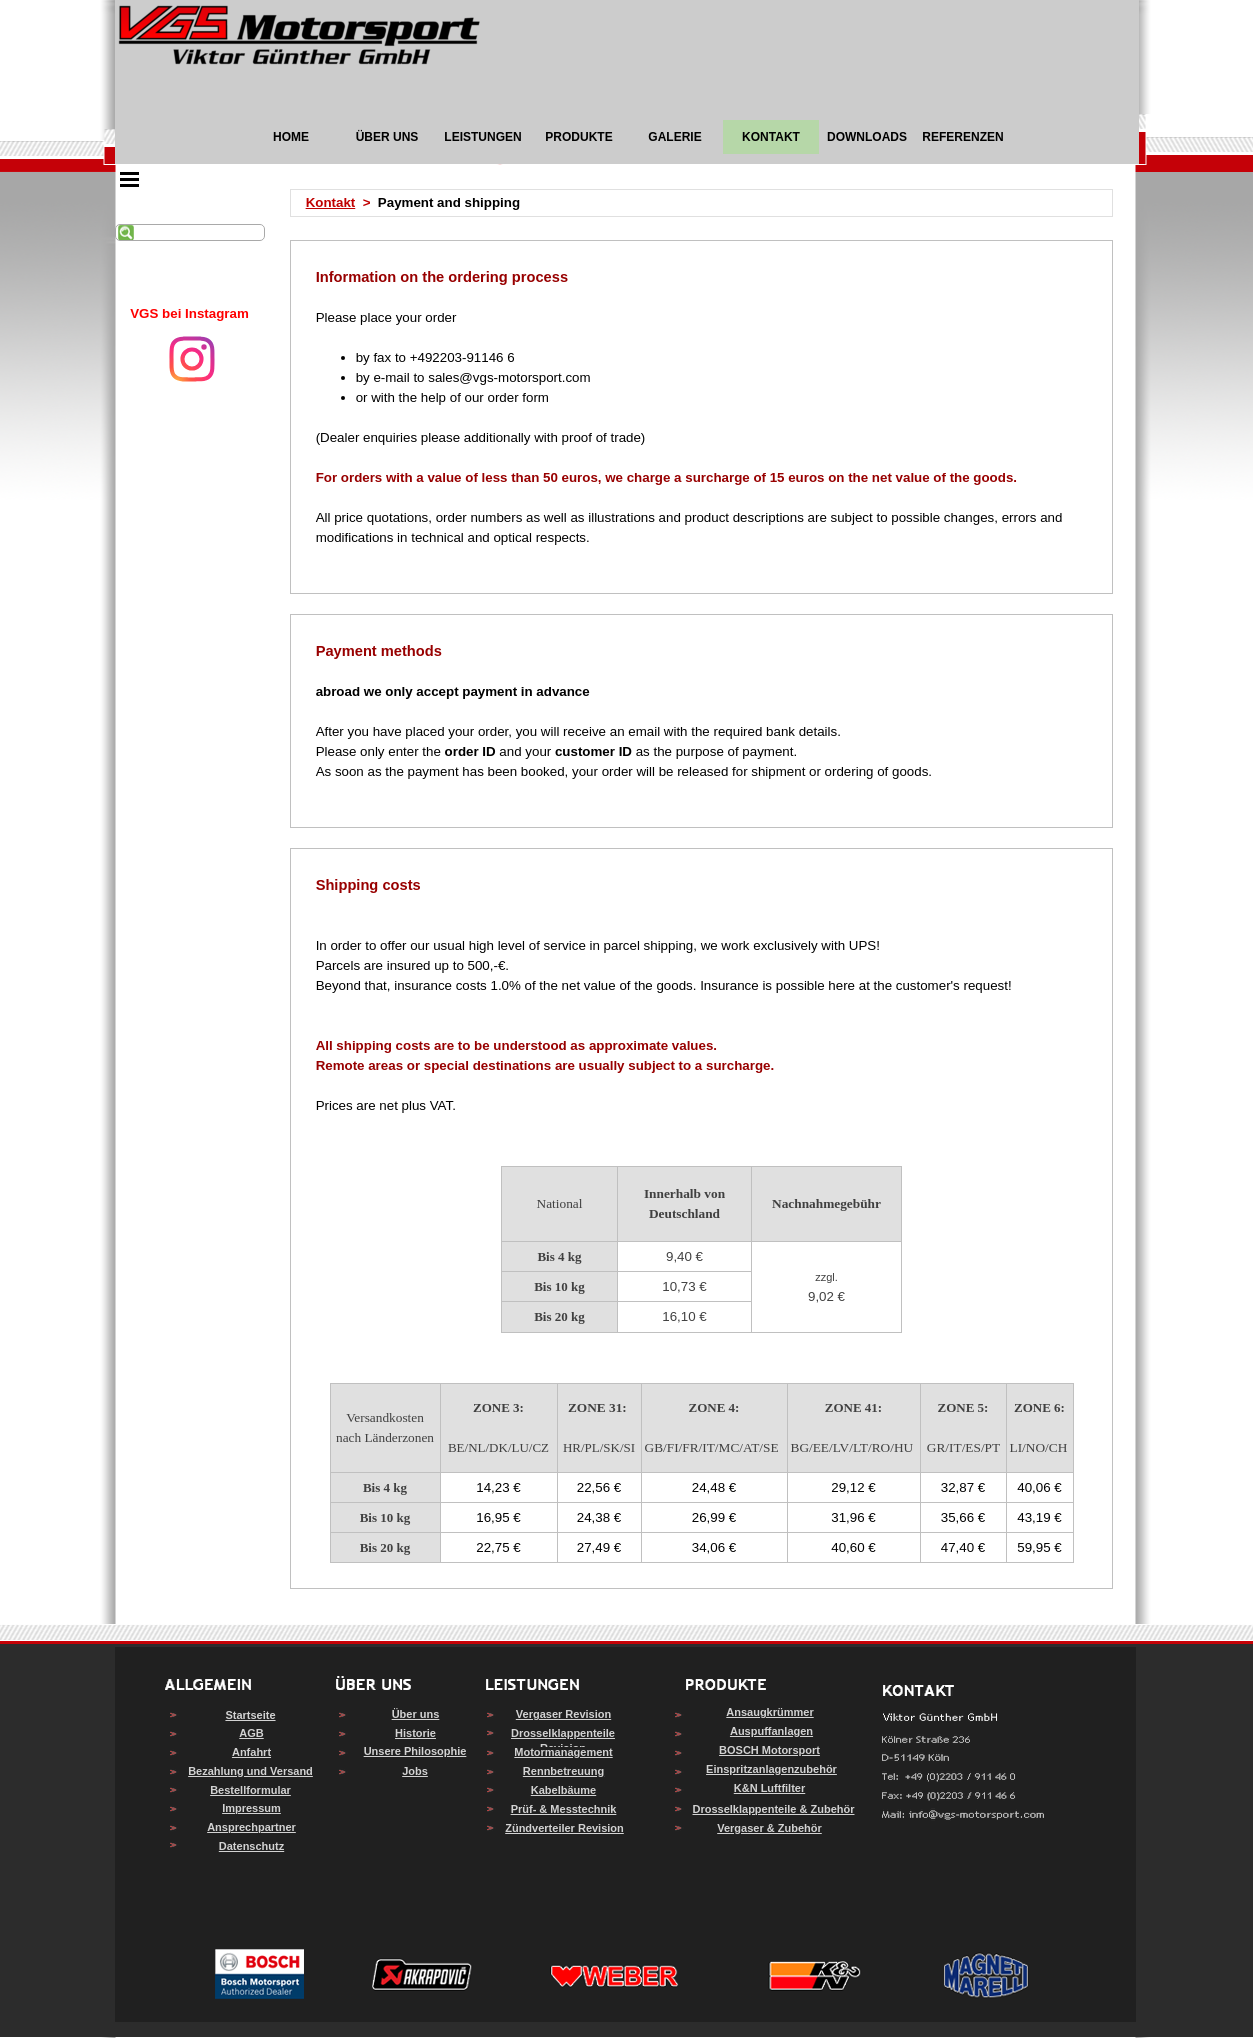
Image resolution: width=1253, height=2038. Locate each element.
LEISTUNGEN (482, 137)
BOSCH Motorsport (769, 1750)
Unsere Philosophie (415, 1751)
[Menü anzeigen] (130, 179)
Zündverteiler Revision (564, 1828)
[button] (963, 1815)
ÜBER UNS (387, 137)
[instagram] (192, 359)
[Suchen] (190, 232)
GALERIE (674, 137)
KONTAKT (771, 137)
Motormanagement (563, 1752)
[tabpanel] (190, 314)
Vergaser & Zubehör (769, 1828)
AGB (251, 1733)
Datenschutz (251, 1846)
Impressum (251, 1808)
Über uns (416, 1714)
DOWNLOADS (867, 137)
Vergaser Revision (563, 1714)
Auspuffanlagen (771, 1731)
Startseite (250, 1715)
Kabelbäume (563, 1790)
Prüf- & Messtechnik (564, 1809)
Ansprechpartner (251, 1827)
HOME (291, 137)
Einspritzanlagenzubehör (771, 1769)
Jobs (415, 1771)
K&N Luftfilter (770, 1788)
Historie (415, 1733)
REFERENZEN (962, 137)
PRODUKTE (578, 137)
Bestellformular (250, 1790)
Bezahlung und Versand (250, 1771)
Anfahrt (251, 1752)
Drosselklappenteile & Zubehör (774, 1809)
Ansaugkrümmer (769, 1712)
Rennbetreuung (563, 1771)
